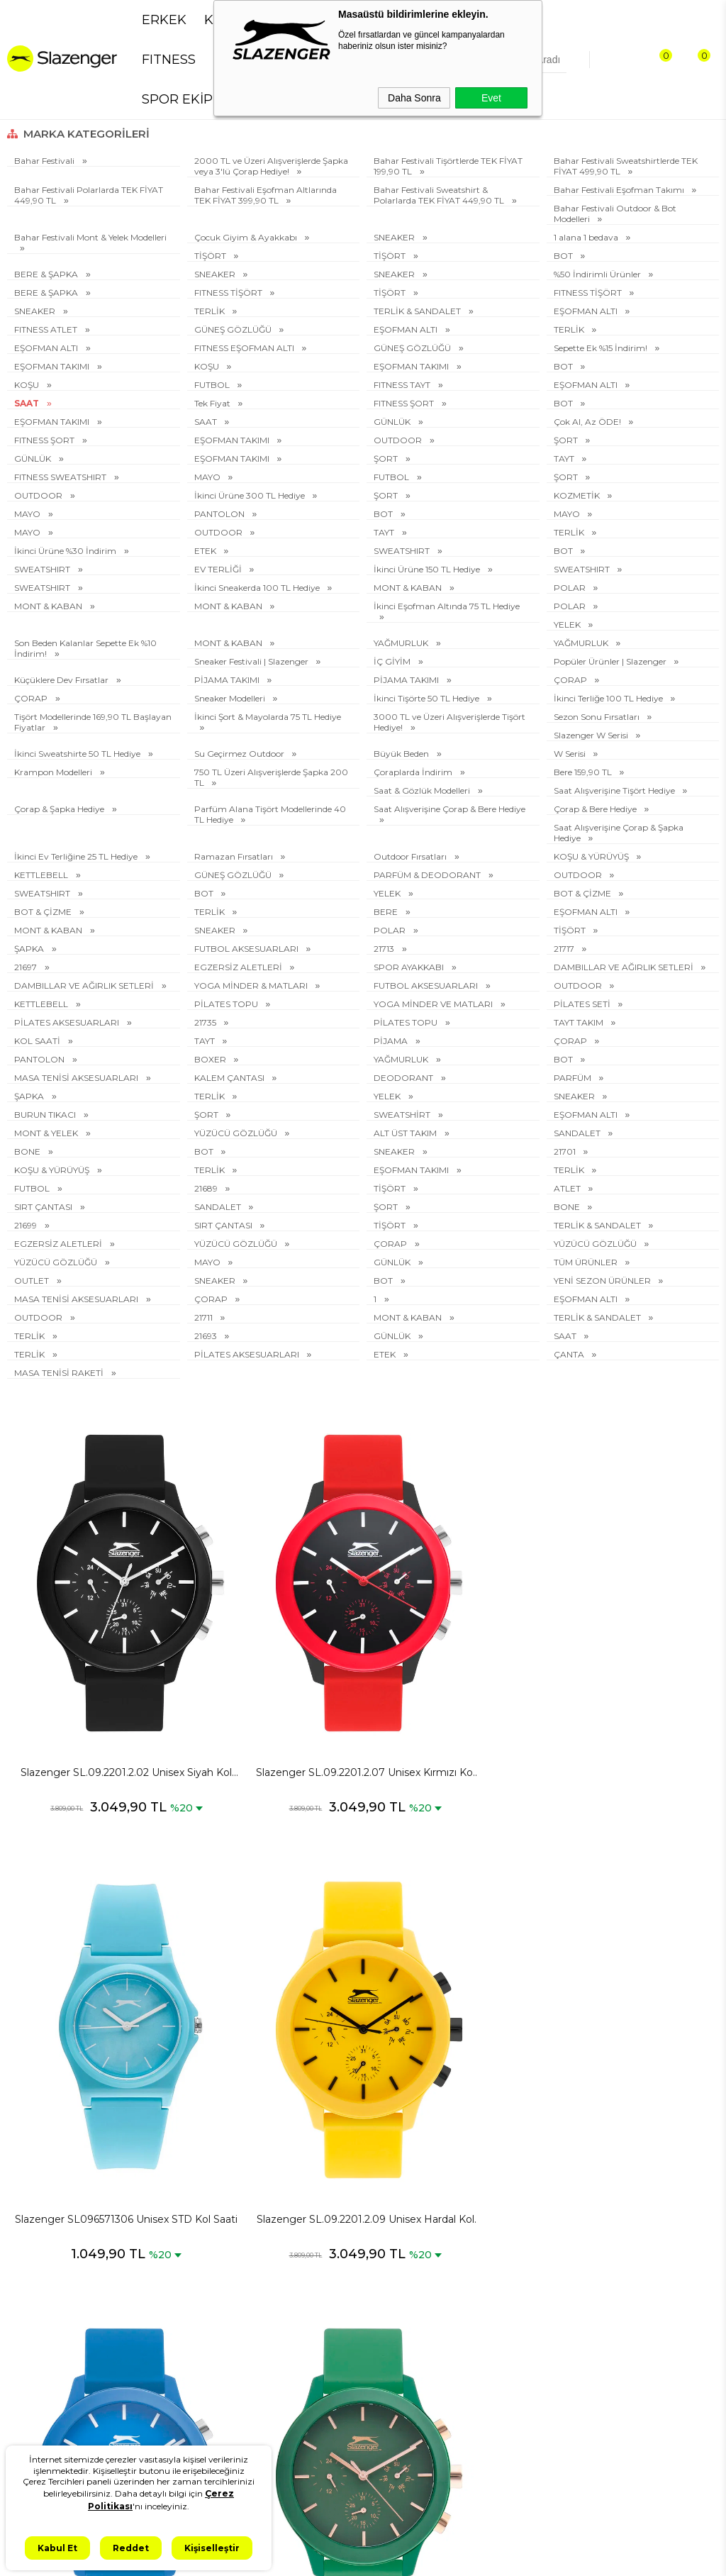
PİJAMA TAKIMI (228, 679)
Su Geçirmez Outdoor (240, 753)
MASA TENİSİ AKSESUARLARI (77, 1077)
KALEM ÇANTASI (230, 1077)
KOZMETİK (578, 495)
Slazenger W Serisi (592, 735)
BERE (387, 911)
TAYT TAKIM (579, 1022)
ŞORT (567, 440)
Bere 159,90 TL (584, 772)
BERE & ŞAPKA (47, 274)
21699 (26, 1225)
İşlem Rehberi (159, 2440)
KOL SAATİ (38, 1041)
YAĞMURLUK (402, 643)
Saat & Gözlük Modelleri (423, 790)
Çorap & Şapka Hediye (60, 809)
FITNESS (169, 59)
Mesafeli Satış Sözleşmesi (157, 2300)
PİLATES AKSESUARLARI (67, 1022)
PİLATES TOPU (227, 1004)
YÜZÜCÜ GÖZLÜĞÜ (236, 1133)
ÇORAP (571, 679)
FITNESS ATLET (46, 329)
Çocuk (28, 2426)
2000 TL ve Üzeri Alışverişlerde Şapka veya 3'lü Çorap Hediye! (271, 166)
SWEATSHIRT (403, 550)
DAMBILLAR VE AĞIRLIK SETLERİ (625, 967)
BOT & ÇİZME (583, 893)
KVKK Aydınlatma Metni (168, 2226)
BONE (28, 1151)
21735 (206, 1022)
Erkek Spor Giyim (53, 2292)
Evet (491, 98)
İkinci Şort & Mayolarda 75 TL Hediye (267, 716)
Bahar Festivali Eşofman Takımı (620, 189)
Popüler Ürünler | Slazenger (611, 661)
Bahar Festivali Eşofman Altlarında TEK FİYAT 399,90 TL (265, 195)
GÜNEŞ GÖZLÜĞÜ (234, 329)
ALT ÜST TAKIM (406, 1133)
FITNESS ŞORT (405, 403)
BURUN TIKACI (46, 1114)
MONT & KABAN (409, 587)
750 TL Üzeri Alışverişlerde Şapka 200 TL (271, 777)
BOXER (211, 1059)
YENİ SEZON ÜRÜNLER (603, 1280)
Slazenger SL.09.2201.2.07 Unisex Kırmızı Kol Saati (274, 1682)
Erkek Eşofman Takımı (48, 2347)
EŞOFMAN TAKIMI (52, 366)
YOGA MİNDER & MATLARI (252, 985)
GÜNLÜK (393, 421)
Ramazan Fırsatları (234, 856)
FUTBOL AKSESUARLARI (247, 948)
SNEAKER (395, 237)
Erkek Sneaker (45, 2268)
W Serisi (571, 753)
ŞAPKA (30, 948)
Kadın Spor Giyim (53, 2402)
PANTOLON (220, 514)
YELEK (568, 624)
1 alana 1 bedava (587, 237)
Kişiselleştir (212, 2548)
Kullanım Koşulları (169, 2379)
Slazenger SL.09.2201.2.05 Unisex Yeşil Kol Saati (452, 2038)
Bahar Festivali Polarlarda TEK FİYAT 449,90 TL (88, 195)
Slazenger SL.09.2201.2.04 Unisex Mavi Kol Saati (630, 2038)
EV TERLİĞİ (219, 569)
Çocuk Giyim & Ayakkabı (246, 237)
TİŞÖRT (211, 255)
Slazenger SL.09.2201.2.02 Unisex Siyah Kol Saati (96, 1682)
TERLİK (210, 311)
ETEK (206, 550)
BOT (564, 255)
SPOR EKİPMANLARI (207, 99)
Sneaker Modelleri (230, 698)
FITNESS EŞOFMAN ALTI (245, 348)
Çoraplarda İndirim (414, 772)
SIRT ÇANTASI (44, 1206)
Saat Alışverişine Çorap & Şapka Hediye (618, 832)
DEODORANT (404, 1077)
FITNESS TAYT (403, 384)
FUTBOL (213, 384)
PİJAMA (392, 1041)
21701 (566, 1151)
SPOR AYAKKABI (410, 967)
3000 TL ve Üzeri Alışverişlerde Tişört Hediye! (449, 722)
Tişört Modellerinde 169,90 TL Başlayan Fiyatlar (93, 722)
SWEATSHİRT (403, 1114)
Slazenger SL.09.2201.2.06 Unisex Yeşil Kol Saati (274, 2038)
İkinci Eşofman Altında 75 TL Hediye (447, 606)
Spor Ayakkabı (46, 2220)
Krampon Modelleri (54, 772)
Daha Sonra (414, 98)
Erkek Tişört (40, 2316)
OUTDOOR (399, 440)
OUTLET (32, 1280)
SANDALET (578, 1133)
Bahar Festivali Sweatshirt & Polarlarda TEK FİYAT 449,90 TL (440, 195)
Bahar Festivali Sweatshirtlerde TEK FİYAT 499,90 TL (626, 166)
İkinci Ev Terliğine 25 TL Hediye (77, 856)
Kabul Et (57, 2548)
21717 (565, 948)
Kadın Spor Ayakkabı (60, 2377)
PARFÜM (573, 1077)
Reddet (131, 2548)
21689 (207, 1188)
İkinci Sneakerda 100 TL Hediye (258, 587)
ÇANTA (570, 1354)
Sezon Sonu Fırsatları (598, 716)
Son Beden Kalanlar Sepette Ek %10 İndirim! (85, 648)
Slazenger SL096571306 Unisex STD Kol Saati (452, 1682)
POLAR (571, 587)
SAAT (27, 403)
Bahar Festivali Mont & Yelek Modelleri (90, 237)
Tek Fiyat (213, 403)
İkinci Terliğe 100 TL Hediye (609, 698)
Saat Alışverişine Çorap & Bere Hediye (449, 809)
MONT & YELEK (47, 1133)
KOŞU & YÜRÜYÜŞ (592, 856)
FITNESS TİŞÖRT (229, 292)
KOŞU (207, 366)
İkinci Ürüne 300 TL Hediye (250, 495)
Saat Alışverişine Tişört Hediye (615, 790)
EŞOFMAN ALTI (587, 311)
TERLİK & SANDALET (418, 311)
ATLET (568, 1188)
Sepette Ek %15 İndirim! (601, 348)
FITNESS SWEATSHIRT (61, 477)
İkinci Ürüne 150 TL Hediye (428, 569)
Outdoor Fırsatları (411, 856)
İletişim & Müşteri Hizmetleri (167, 2409)
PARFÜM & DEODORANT (428, 875)
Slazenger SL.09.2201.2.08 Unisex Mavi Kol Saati (96, 2038)
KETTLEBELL (42, 875)
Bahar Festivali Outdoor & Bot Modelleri (615, 213)
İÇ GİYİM (393, 661)
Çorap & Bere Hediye (596, 809)
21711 (204, 1317)
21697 (26, 967)
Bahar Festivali (45, 160)
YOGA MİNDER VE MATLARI (434, 1004)
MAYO (208, 477)
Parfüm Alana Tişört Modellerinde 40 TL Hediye (270, 814)
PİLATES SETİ (583, 1004)
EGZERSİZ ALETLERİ (239, 967)
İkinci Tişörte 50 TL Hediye (427, 698)
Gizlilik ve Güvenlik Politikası (170, 2263)
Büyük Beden (402, 753)
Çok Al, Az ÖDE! (588, 421)
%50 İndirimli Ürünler (598, 274)
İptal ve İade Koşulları (176, 2331)
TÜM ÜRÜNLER (587, 1262)
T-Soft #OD (402, 2553)
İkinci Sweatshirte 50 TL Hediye (78, 753)
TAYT (565, 458)
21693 (206, 1336)
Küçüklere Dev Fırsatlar (62, 679)
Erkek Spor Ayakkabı (60, 2244)
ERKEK (164, 20)
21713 (385, 948)
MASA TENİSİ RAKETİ (60, 1372)
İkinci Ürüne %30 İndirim (66, 550)
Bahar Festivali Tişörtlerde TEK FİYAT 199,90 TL (448, 166)
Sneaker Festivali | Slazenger (252, 661)
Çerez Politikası (162, 2355)
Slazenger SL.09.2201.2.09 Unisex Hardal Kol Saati (630, 1682)
